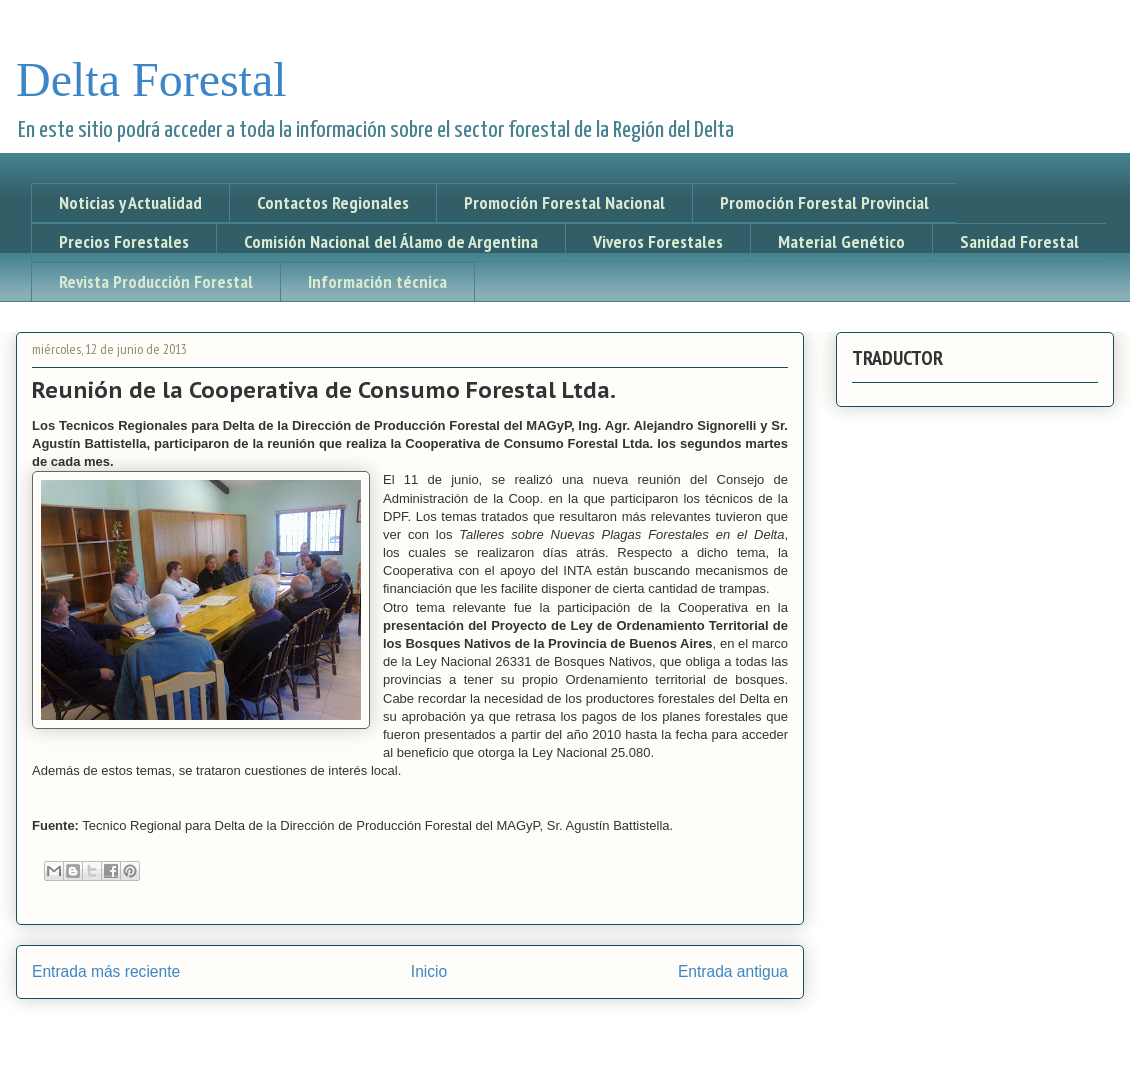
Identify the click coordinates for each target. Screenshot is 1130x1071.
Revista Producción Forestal (156, 281)
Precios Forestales (124, 241)
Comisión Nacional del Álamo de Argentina (391, 241)
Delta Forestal (151, 79)
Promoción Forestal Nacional (564, 202)
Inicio (429, 971)
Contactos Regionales (333, 202)
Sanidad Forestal (1019, 241)
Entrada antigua (733, 971)
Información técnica (377, 281)
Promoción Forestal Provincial (824, 202)
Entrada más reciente (106, 971)
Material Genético (841, 241)
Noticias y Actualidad (130, 202)
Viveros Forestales (658, 241)
